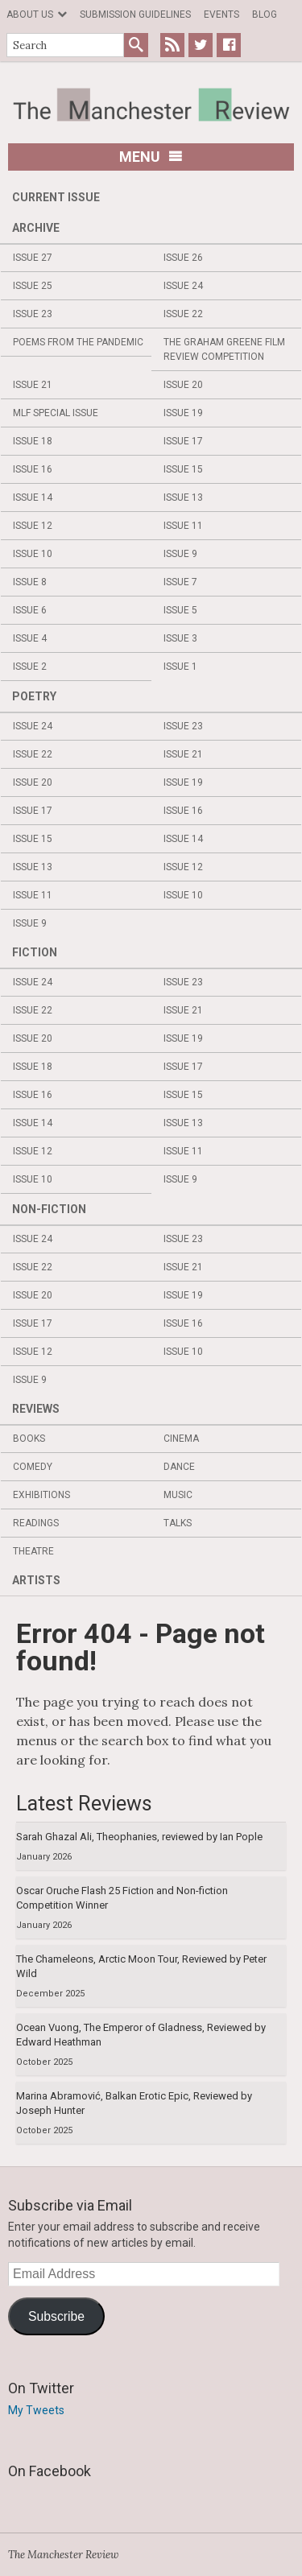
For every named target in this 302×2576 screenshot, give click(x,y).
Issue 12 (32, 525)
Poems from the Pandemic (78, 342)
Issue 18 (32, 441)
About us (29, 14)
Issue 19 (183, 413)
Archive (36, 227)
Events (221, 14)
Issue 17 (183, 441)
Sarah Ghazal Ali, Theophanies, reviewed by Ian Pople (139, 1837)
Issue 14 (32, 497)
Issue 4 (30, 638)
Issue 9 (180, 553)
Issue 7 (180, 582)
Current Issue (56, 197)
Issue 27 (32, 257)
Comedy (32, 1466)
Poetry (34, 696)
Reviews (36, 1408)
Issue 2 (30, 666)
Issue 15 (183, 469)
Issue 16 (32, 469)
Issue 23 (32, 314)
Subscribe (56, 2316)
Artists (36, 1580)
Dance (179, 1466)
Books (29, 1438)
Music (177, 1495)
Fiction (34, 952)
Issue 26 (183, 257)
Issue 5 (180, 610)
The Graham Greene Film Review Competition (224, 349)
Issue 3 (180, 638)
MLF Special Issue (55, 413)
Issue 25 (32, 285)
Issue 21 (32, 384)
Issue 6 (30, 610)
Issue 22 (183, 314)
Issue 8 (30, 582)
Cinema (181, 1438)
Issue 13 (183, 497)
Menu (151, 156)
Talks (177, 1523)
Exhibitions (41, 1495)
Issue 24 (183, 285)
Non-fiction (49, 1209)
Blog (264, 14)
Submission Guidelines (135, 14)
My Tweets (36, 2410)
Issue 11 (183, 525)
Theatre (33, 1551)
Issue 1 (180, 666)
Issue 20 (183, 384)
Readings (36, 1523)
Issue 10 (32, 553)
